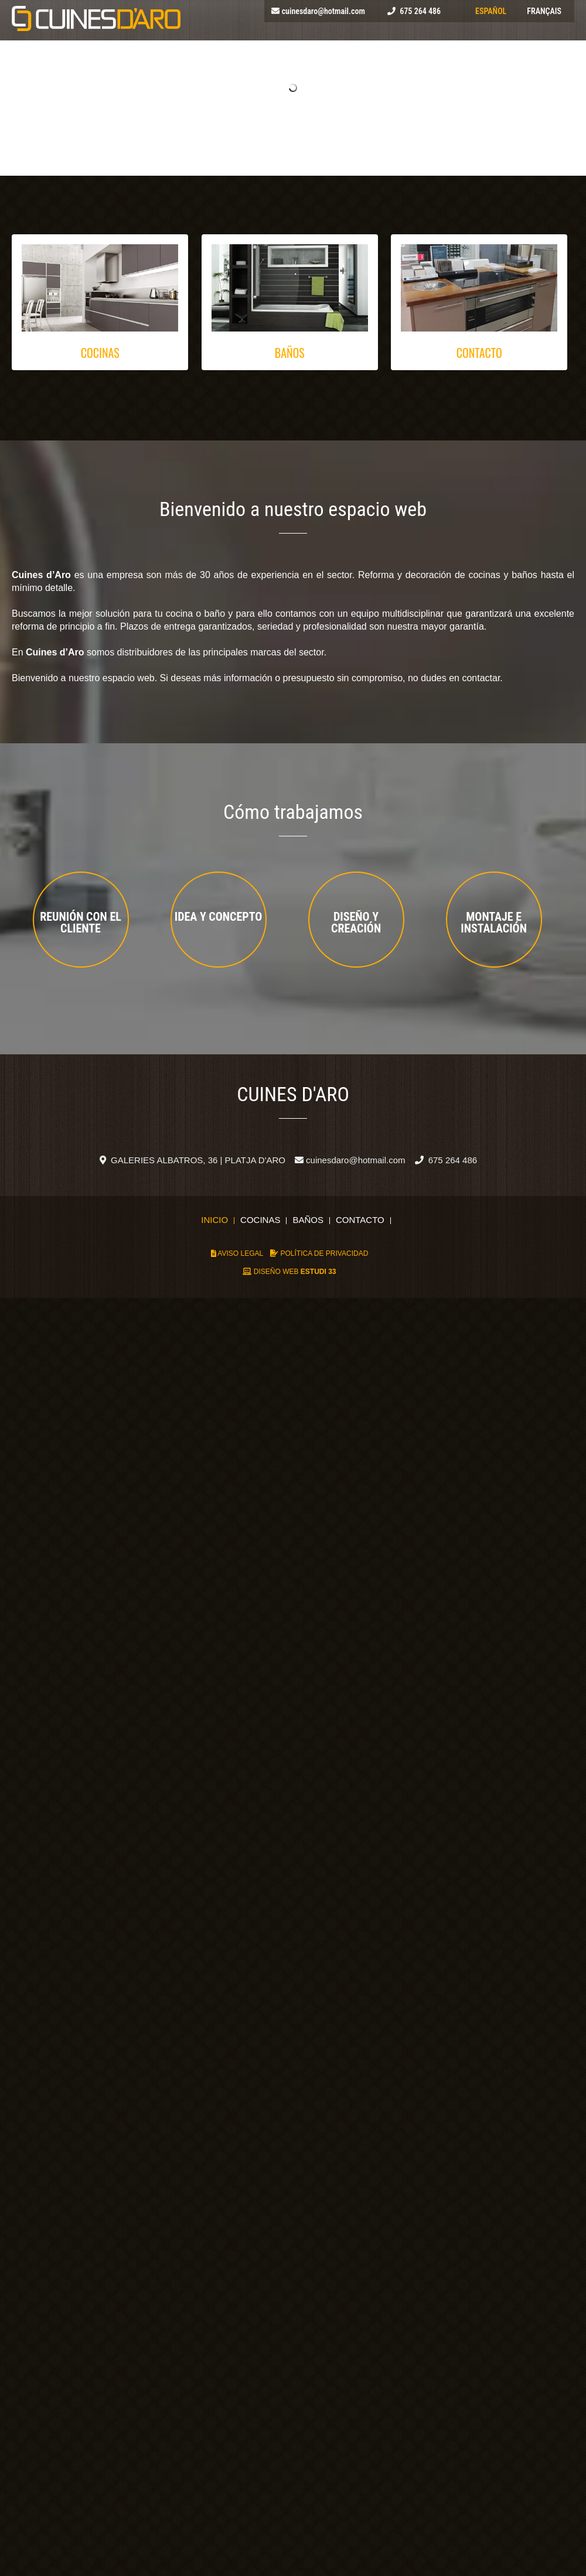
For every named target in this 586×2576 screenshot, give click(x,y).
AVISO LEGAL (237, 1253)
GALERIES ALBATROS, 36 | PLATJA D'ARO (192, 1160)
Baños (307, 1220)
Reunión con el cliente (80, 922)
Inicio (214, 1220)
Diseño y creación (356, 922)
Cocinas (260, 1220)
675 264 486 (420, 11)
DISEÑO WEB (289, 1271)
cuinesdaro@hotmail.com (323, 11)
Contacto (360, 1220)
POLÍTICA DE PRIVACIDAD (319, 1253)
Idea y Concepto (218, 917)
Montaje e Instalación (494, 922)
